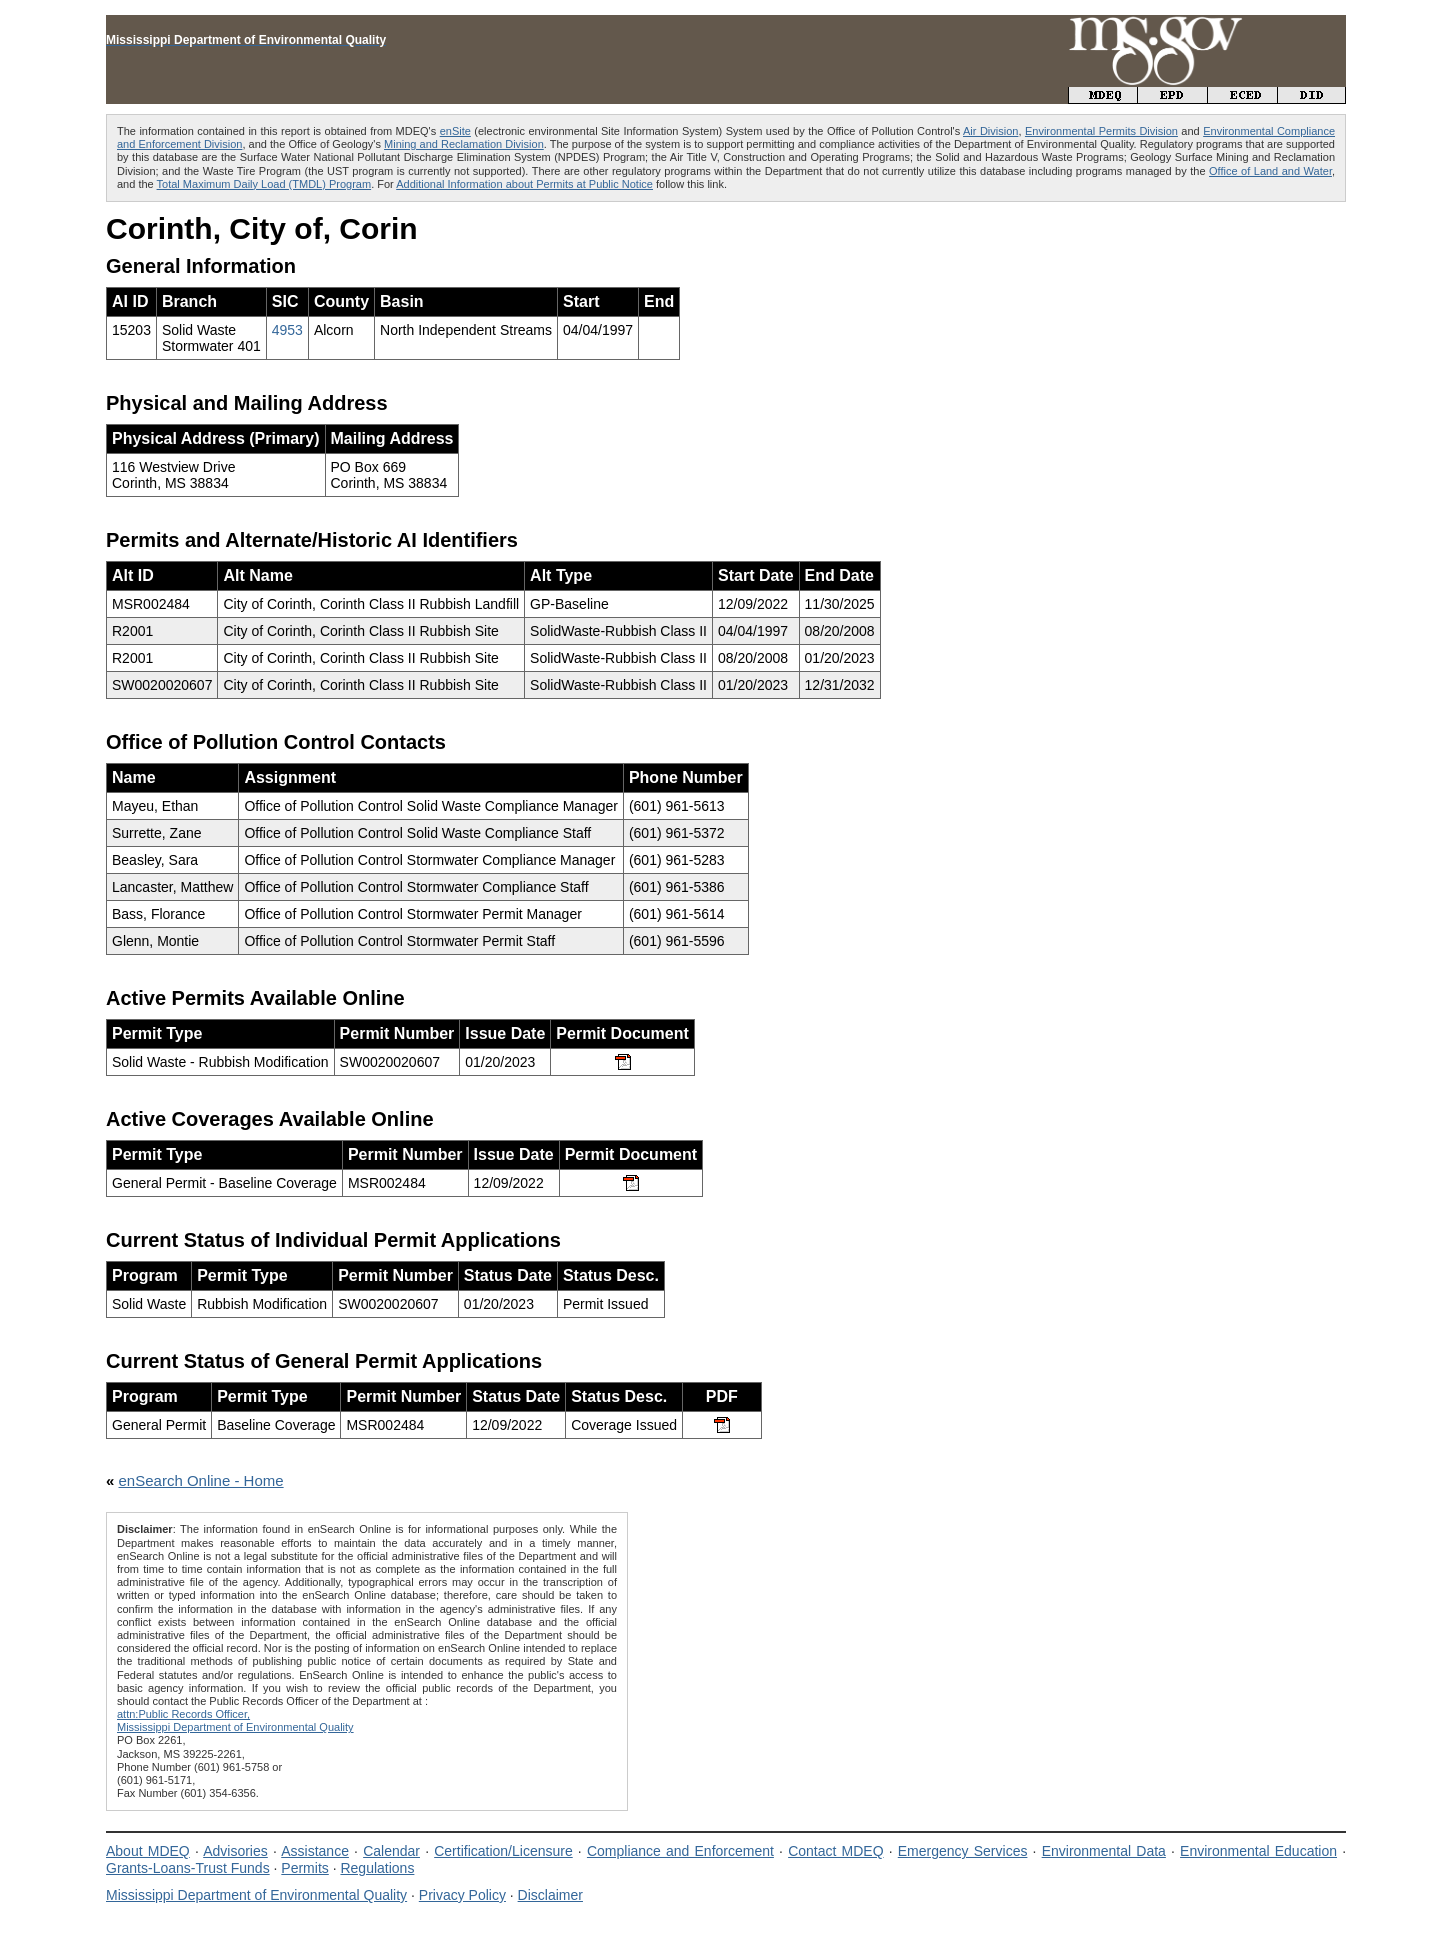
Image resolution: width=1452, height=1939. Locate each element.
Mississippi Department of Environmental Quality (256, 1895)
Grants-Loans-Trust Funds (188, 1868)
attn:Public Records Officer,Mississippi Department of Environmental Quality (235, 1720)
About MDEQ (148, 1851)
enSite (455, 131)
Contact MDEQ (835, 1851)
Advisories (235, 1851)
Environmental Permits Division (1101, 131)
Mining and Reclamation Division (464, 144)
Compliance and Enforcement (680, 1851)
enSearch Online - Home (201, 1480)
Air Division (990, 131)
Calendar (391, 1851)
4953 (287, 330)
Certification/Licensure (503, 1851)
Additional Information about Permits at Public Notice (524, 184)
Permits (304, 1868)
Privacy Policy (462, 1895)
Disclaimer (550, 1895)
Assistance (315, 1851)
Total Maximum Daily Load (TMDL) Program (264, 184)
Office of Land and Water (1270, 171)
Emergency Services (963, 1851)
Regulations (377, 1868)
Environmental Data (1104, 1851)
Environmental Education (1258, 1851)
